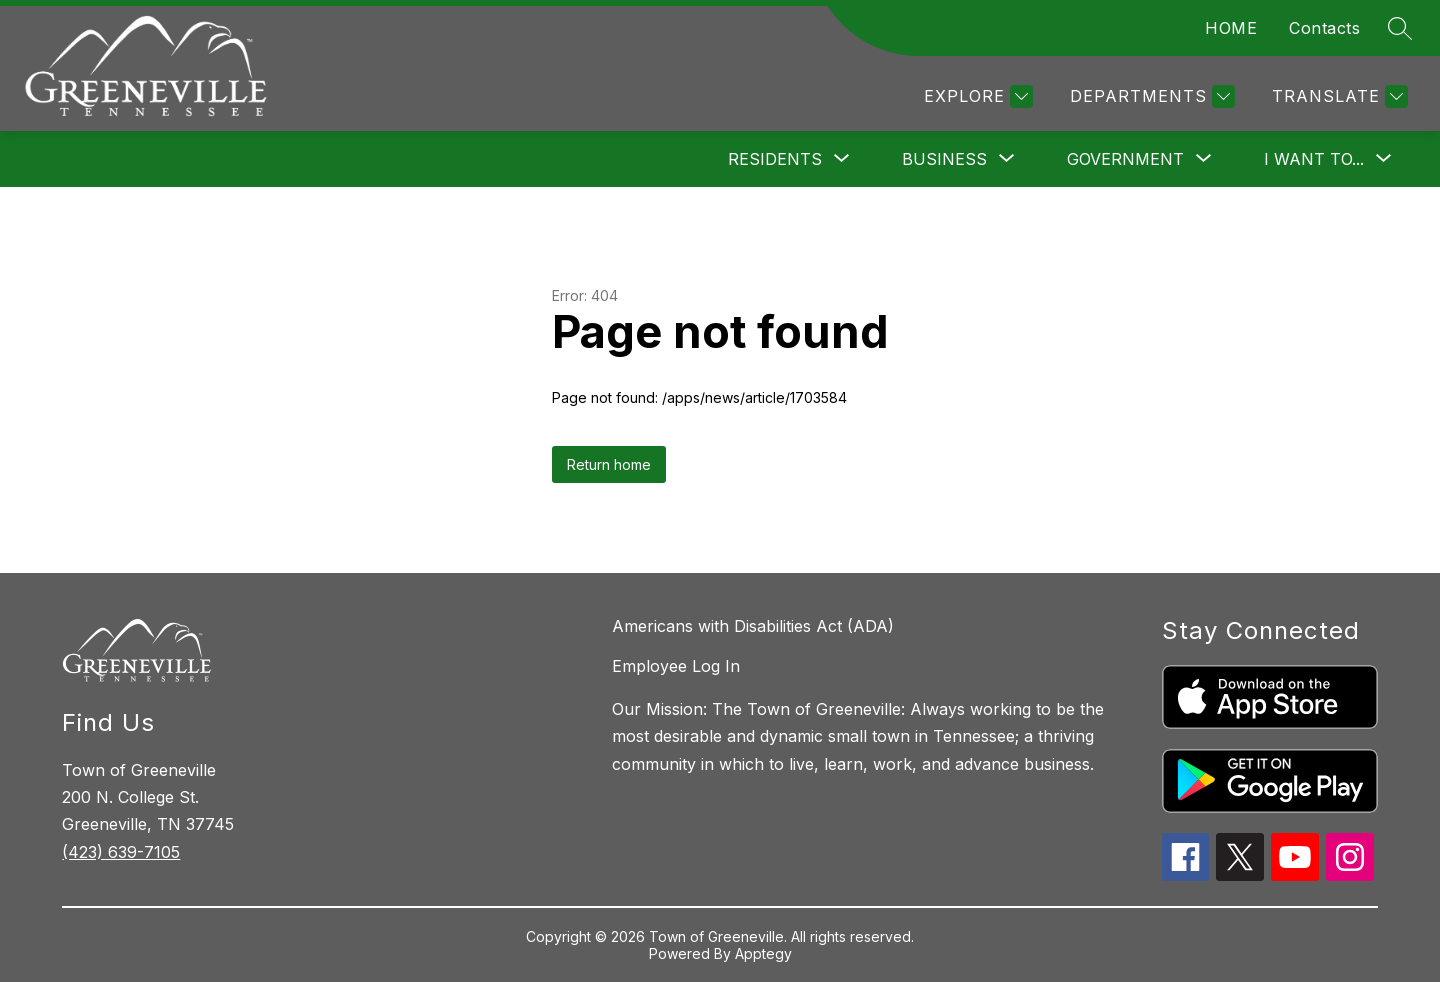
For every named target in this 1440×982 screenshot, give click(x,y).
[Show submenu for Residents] (775, 159)
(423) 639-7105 (121, 852)
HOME (1231, 28)
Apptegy (763, 953)
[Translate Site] (1337, 96)
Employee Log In (676, 666)
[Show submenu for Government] (1125, 159)
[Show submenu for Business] (944, 159)
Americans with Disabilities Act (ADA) (753, 626)
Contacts (1324, 28)
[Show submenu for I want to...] (1314, 159)
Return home (609, 464)
